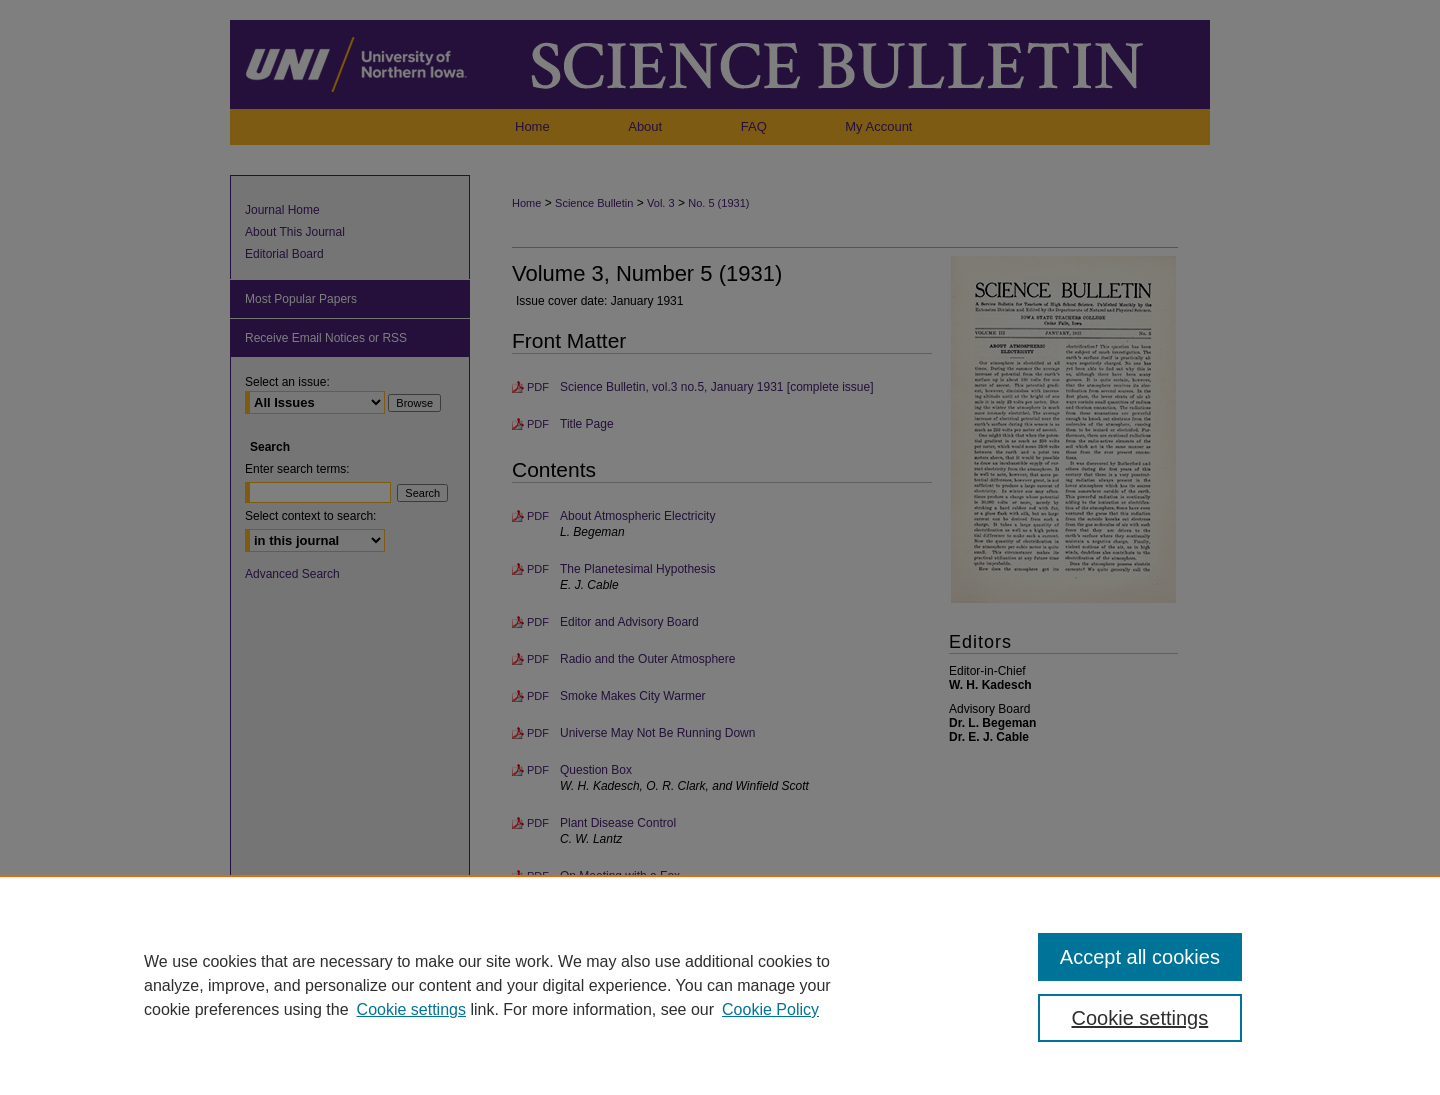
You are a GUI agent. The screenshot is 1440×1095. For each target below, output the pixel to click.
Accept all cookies (1140, 957)
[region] (720, 985)
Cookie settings (411, 1009)
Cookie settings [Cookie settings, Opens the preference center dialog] (1140, 1018)
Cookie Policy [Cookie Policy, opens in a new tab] (770, 1009)
